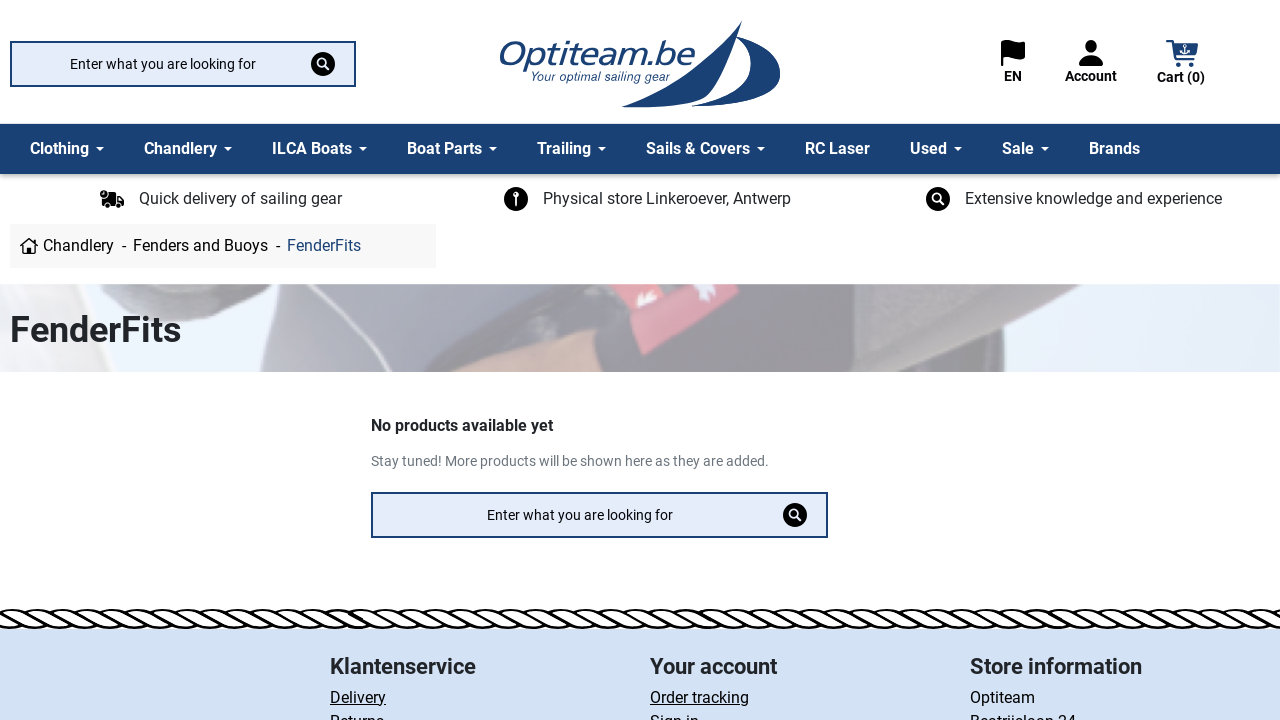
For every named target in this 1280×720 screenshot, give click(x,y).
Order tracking (699, 697)
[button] (1182, 64)
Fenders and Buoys (200, 245)
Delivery (358, 697)
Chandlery (78, 245)
